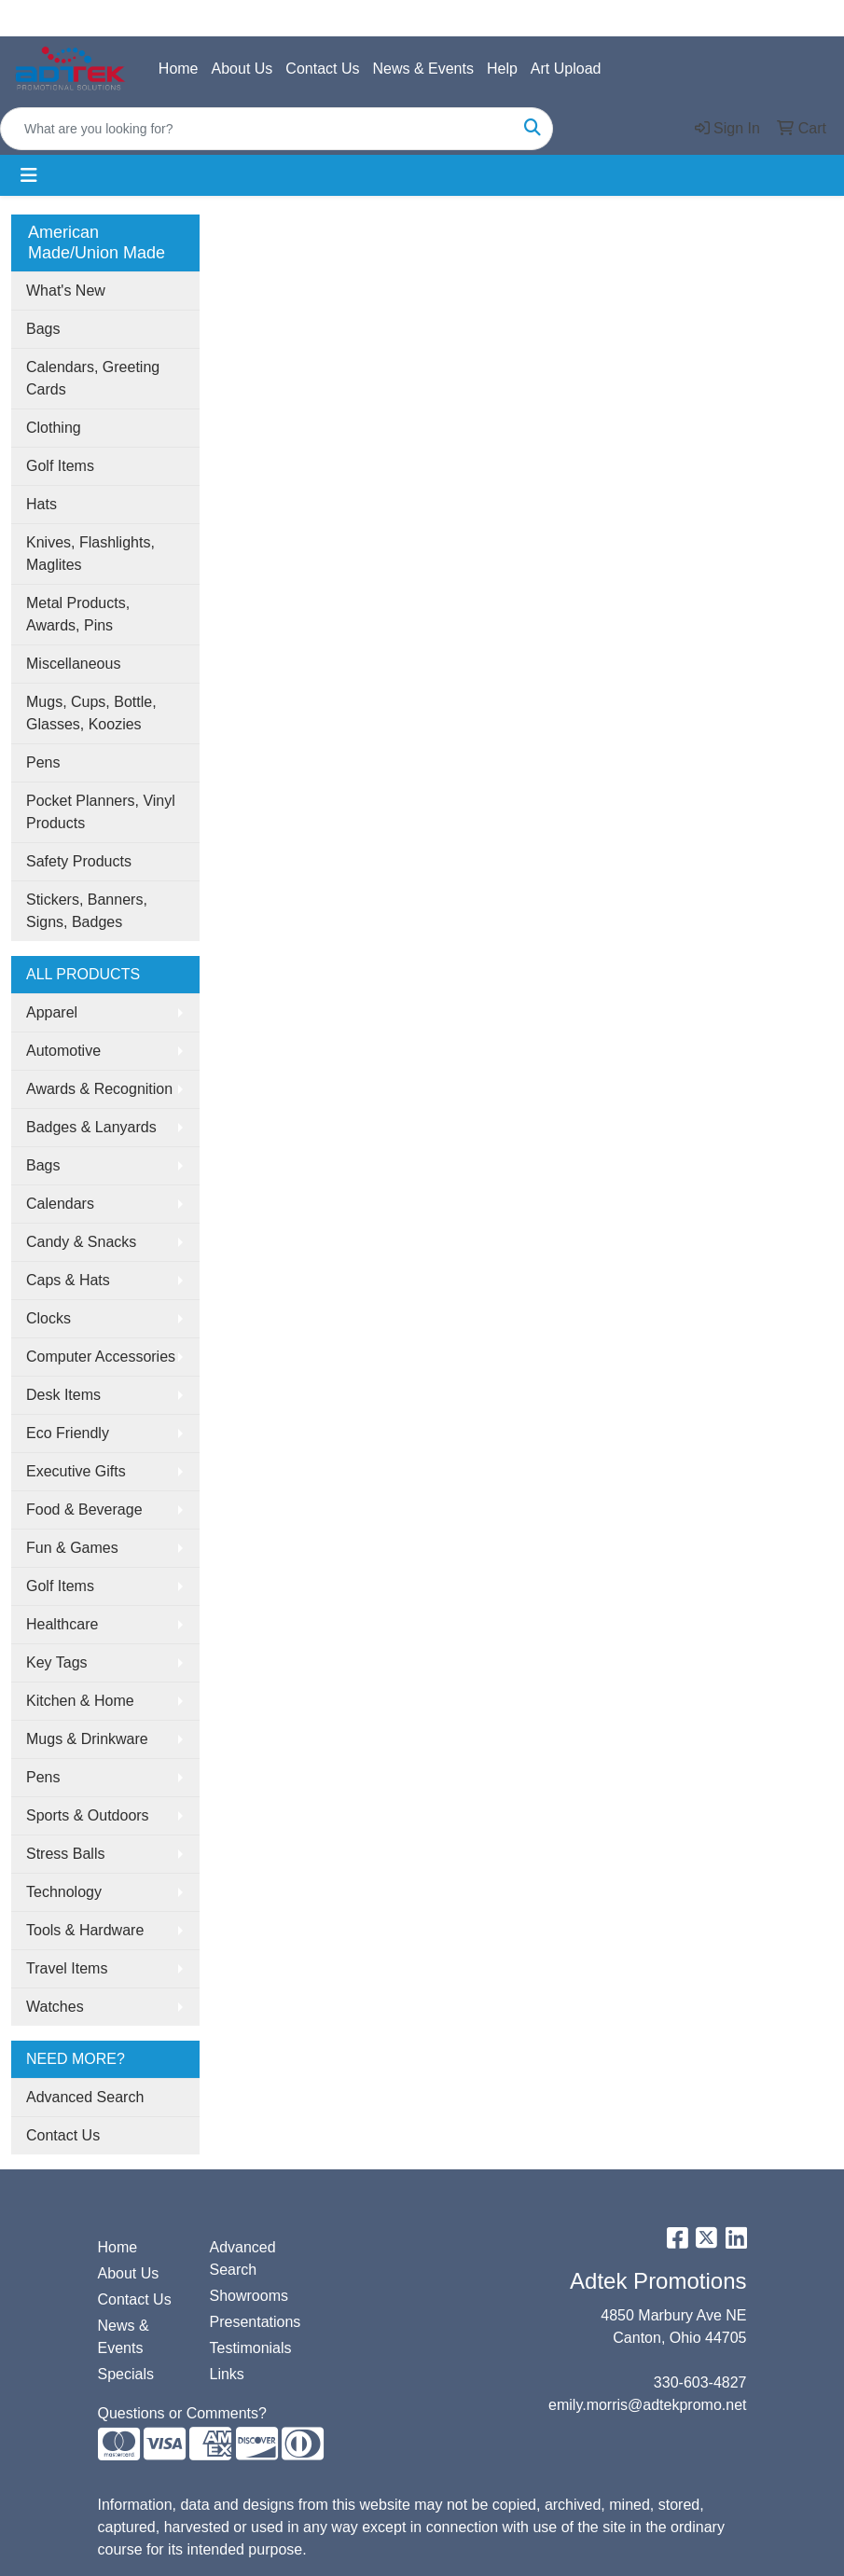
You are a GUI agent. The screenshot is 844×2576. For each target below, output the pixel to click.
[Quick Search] (257, 128)
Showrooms (249, 2296)
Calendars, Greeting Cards (92, 378)
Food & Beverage (84, 1509)
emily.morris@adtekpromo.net (647, 2405)
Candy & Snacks (81, 1242)
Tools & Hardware (85, 1930)
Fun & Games (72, 1548)
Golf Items (60, 466)
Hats (41, 504)
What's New (65, 290)
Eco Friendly (67, 1433)
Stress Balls (65, 1854)
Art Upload (566, 68)
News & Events (422, 68)
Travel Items (66, 1968)
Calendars (60, 1204)
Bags (43, 329)
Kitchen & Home (80, 1701)
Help (502, 68)
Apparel (51, 1012)
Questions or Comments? (182, 2413)
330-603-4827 (700, 2382)
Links (227, 2374)
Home (179, 68)
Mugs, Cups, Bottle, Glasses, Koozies (91, 713)
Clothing (53, 428)
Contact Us (322, 68)
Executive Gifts (76, 1471)
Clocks (48, 1318)
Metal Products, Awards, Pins (78, 614)
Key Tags (57, 1662)
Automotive (63, 1051)
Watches (55, 2007)
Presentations (254, 2322)
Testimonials (251, 2348)
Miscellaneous (73, 664)
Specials (126, 2374)
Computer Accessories (100, 1356)
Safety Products (78, 861)
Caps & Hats (68, 1280)
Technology (64, 1892)
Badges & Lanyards (91, 1127)
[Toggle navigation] (28, 175)
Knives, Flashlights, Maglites (90, 553)
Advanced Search (85, 2097)
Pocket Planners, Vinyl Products (100, 812)
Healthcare (62, 1624)
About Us (242, 68)
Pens (43, 762)
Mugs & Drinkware (87, 1739)
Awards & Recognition (99, 1089)
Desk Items (63, 1395)
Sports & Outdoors (87, 1815)
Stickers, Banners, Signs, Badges (86, 911)
